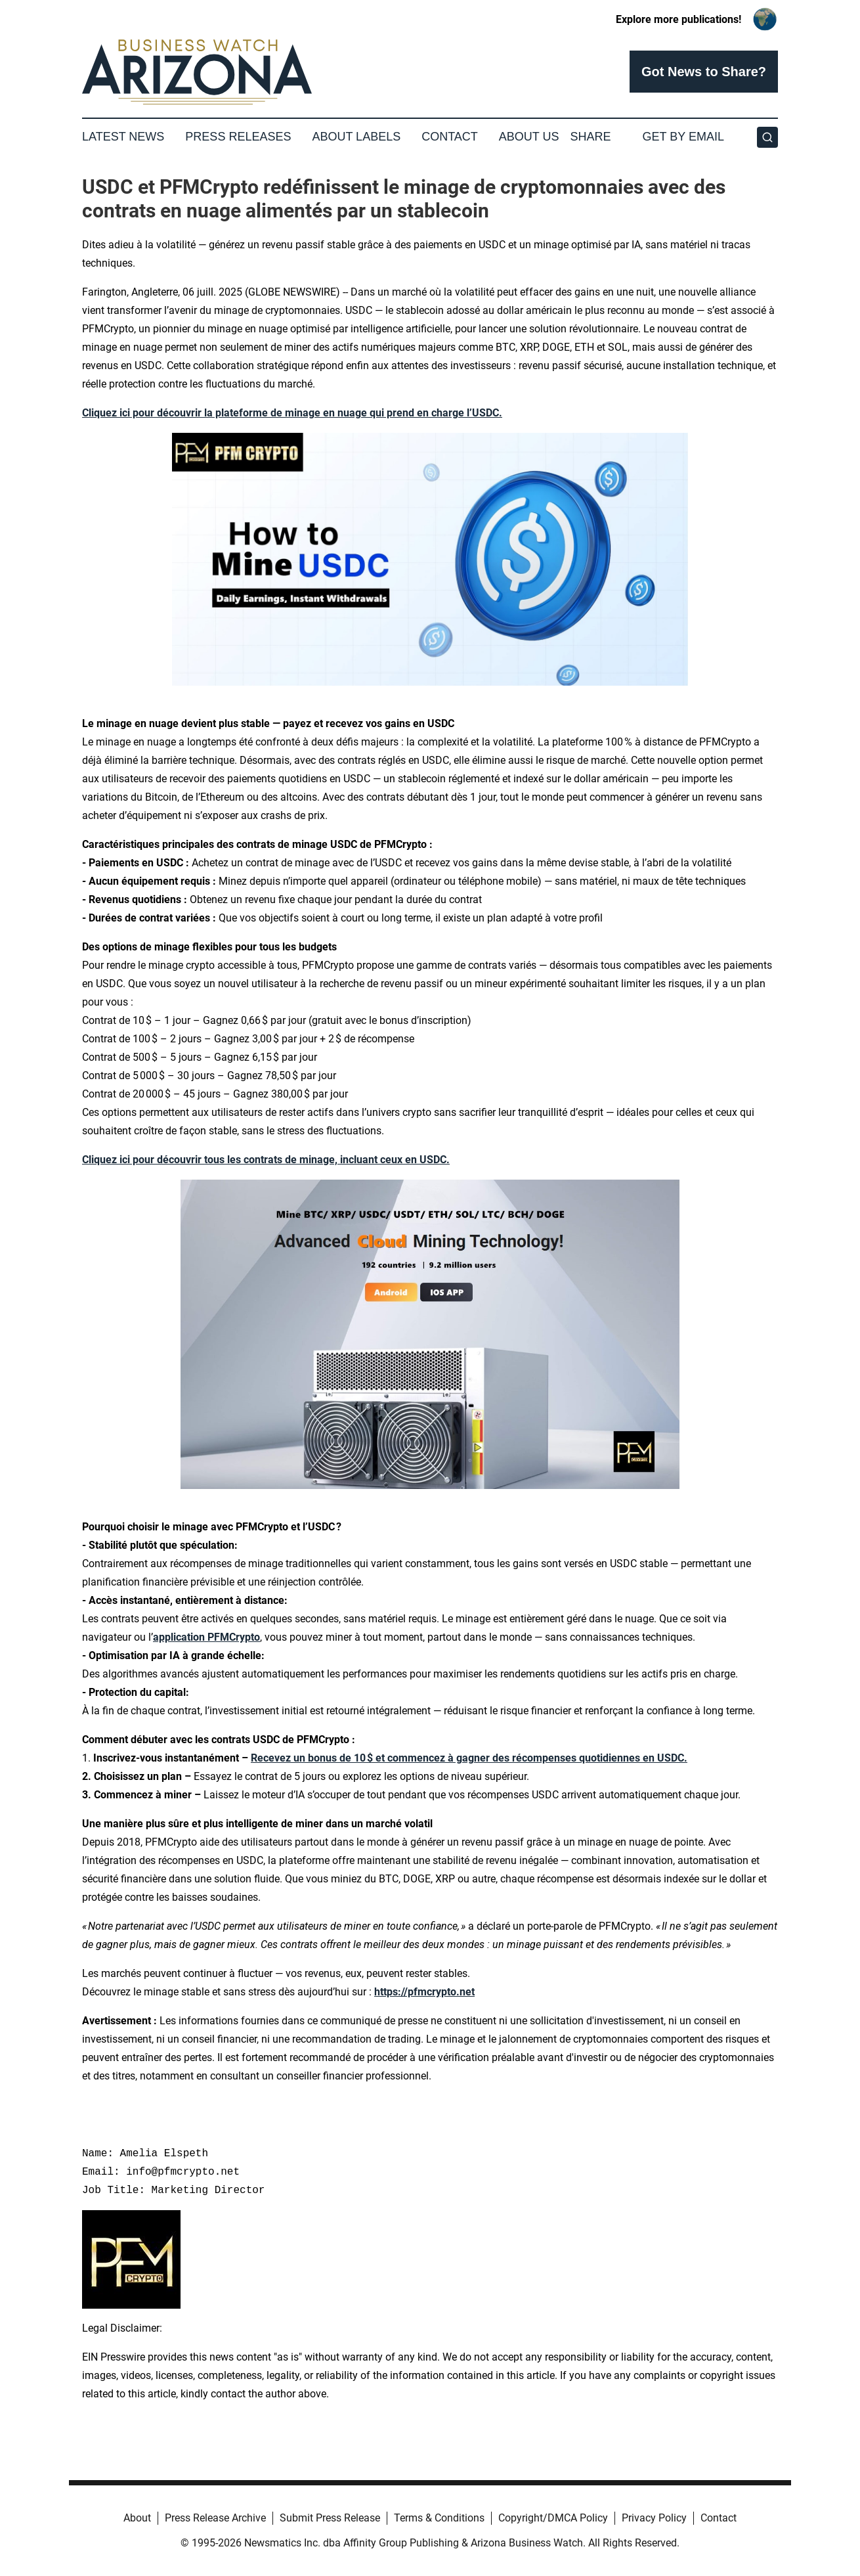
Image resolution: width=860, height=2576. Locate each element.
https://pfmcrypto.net (424, 1992)
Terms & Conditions (439, 2518)
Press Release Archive (215, 2518)
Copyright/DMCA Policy (553, 2518)
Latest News (123, 136)
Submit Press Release (330, 2518)
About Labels (356, 136)
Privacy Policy (654, 2518)
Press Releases (238, 136)
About (137, 2518)
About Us (529, 136)
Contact (449, 136)
